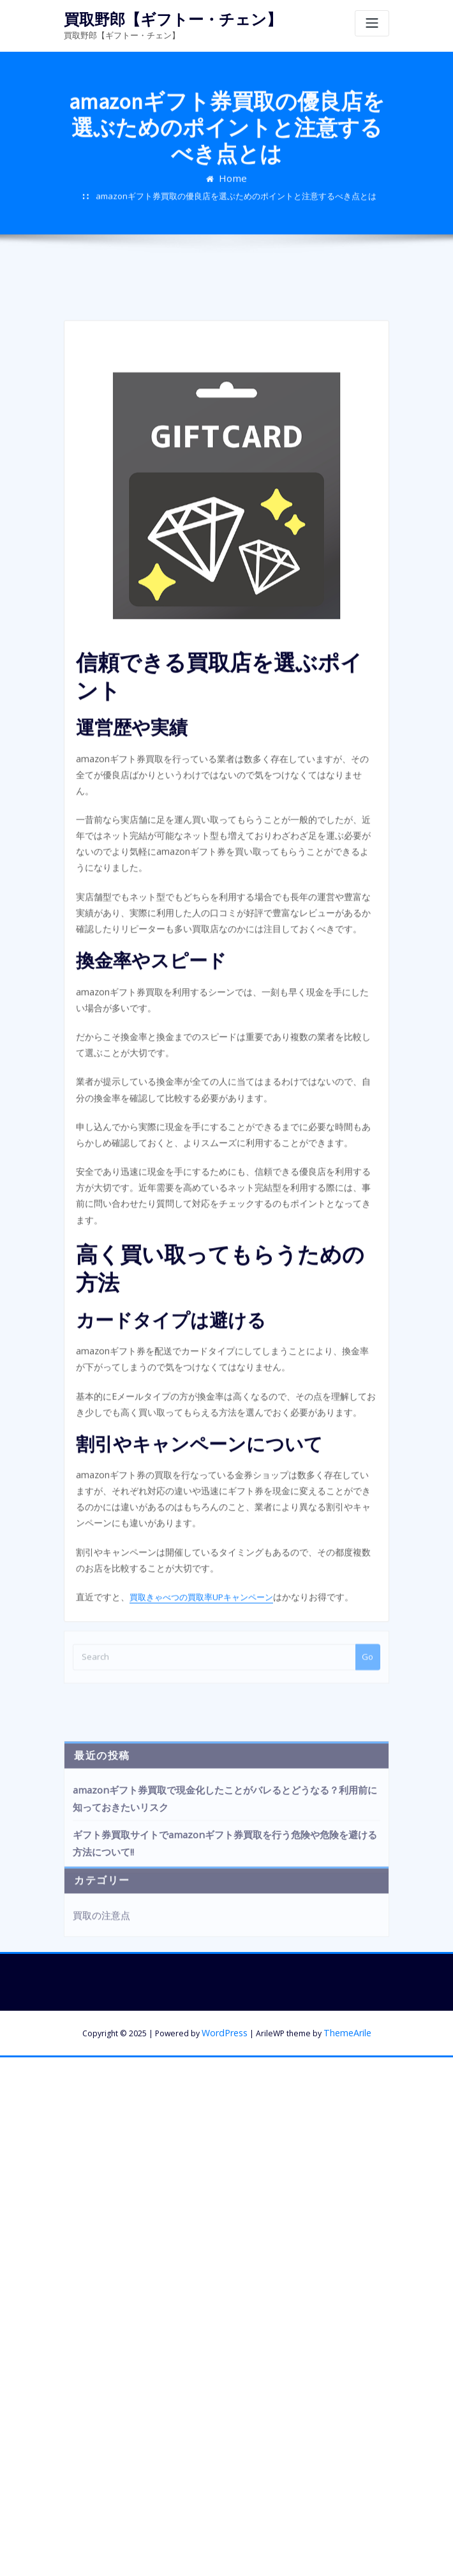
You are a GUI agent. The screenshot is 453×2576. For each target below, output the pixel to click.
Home (232, 199)
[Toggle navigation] (372, 23)
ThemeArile (344, 1919)
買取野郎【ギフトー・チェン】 (159, 18)
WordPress (226, 1919)
